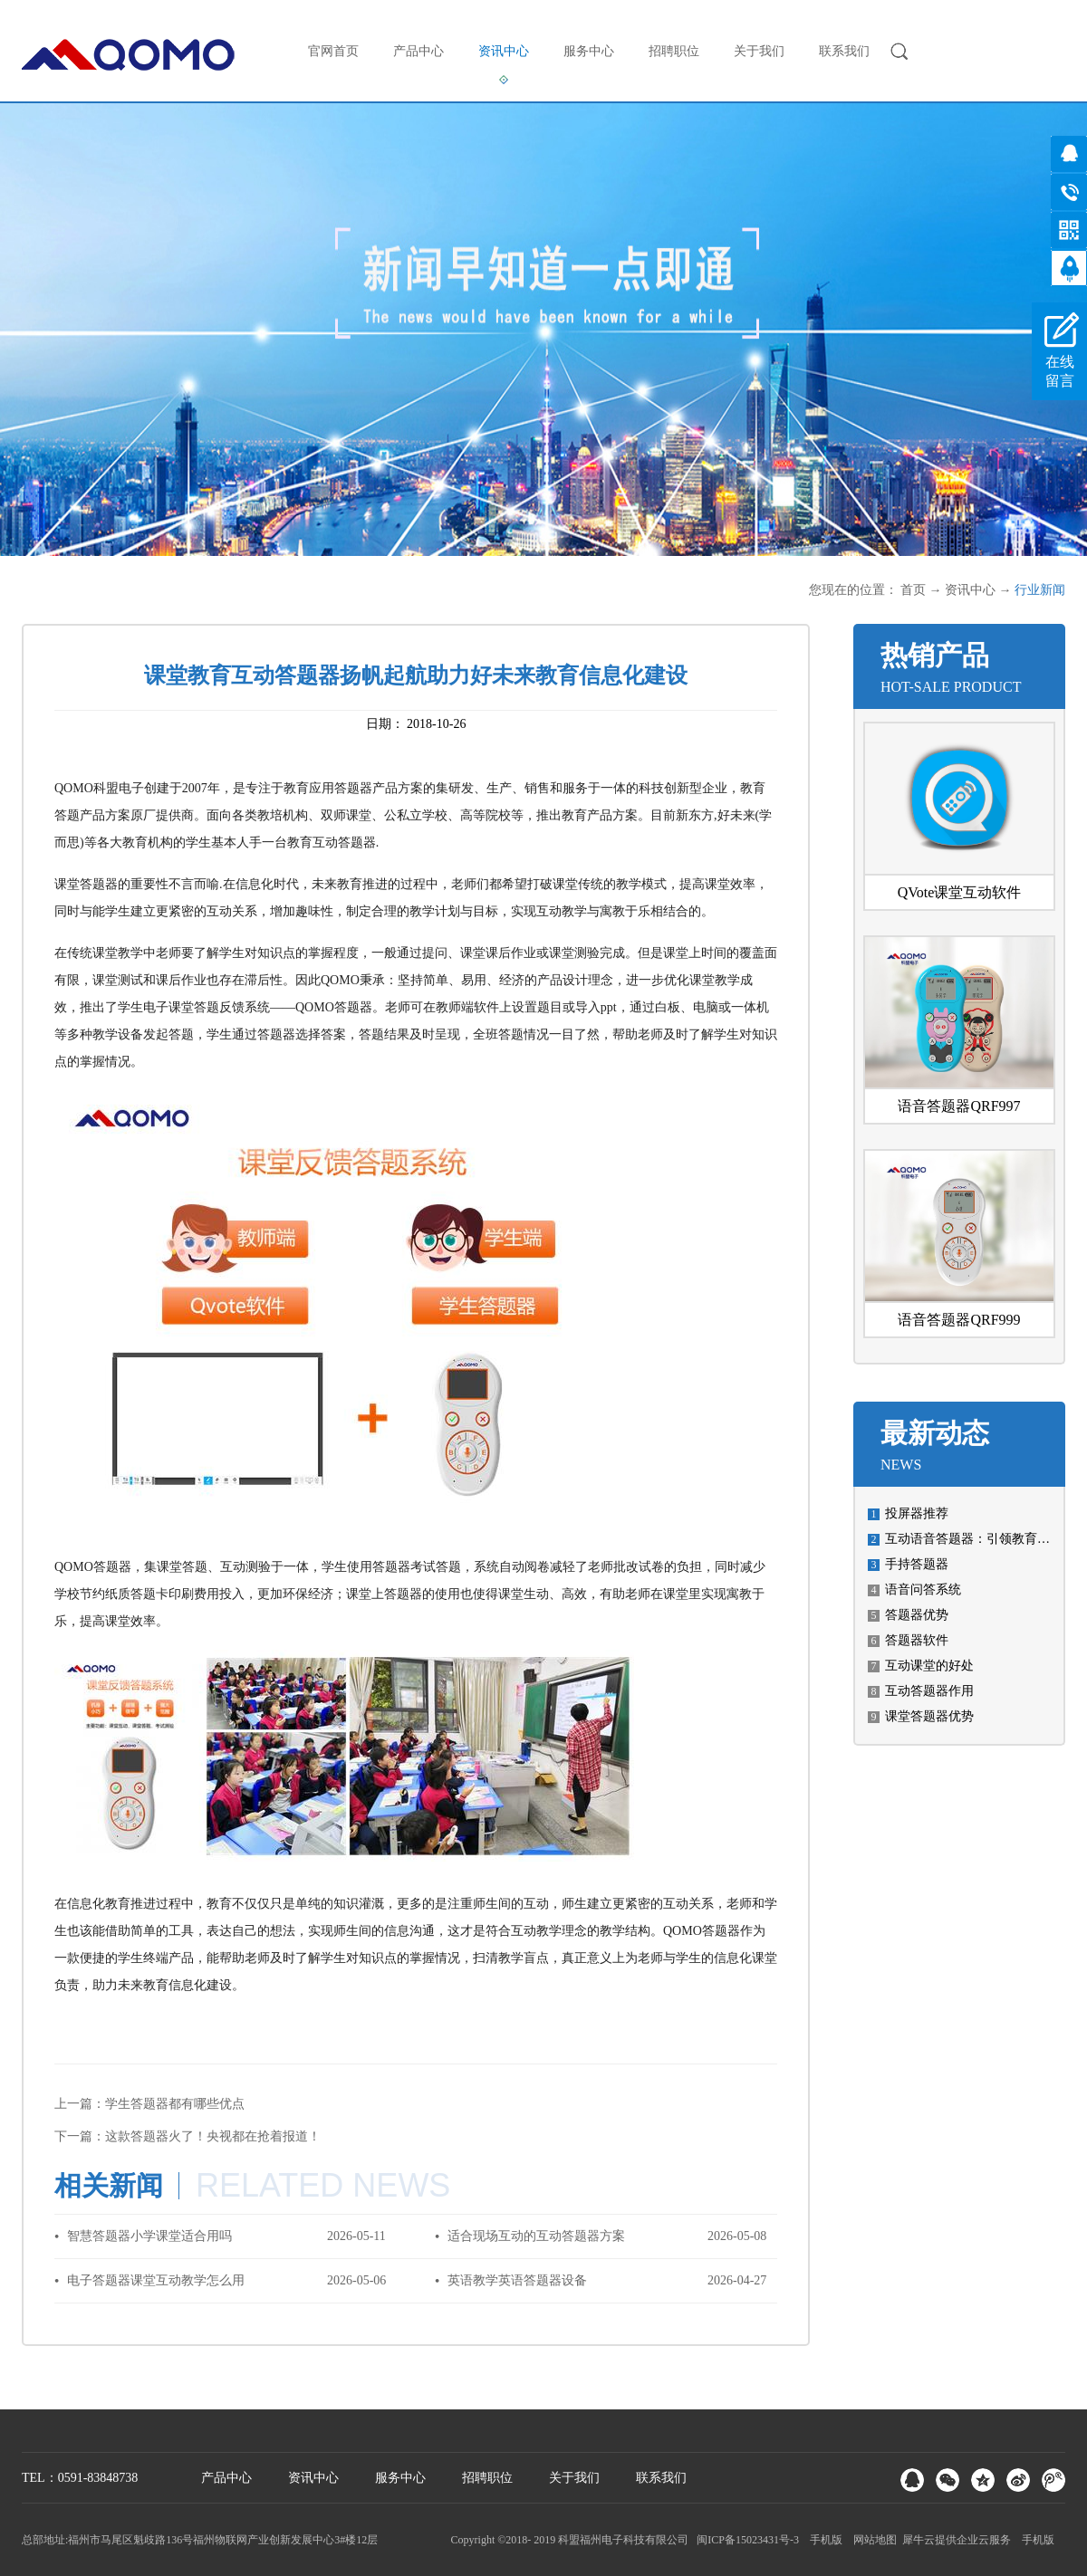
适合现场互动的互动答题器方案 (536, 2236)
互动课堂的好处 (929, 1665)
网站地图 (872, 2539)
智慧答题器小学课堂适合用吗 (149, 2236)
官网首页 (333, 51)
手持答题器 (916, 1564)
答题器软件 (916, 1640)
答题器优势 (916, 1615)
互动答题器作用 (929, 1691)
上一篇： (149, 2104)
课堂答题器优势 (929, 1716)
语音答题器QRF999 (959, 1319)
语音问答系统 (923, 1589)
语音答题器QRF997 (959, 1106)
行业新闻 (1040, 590)
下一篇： (187, 2136)
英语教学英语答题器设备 (517, 2280)
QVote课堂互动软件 (960, 892)
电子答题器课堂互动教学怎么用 (156, 2280)
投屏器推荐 (916, 1513)
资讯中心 (970, 590)
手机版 (823, 2539)
